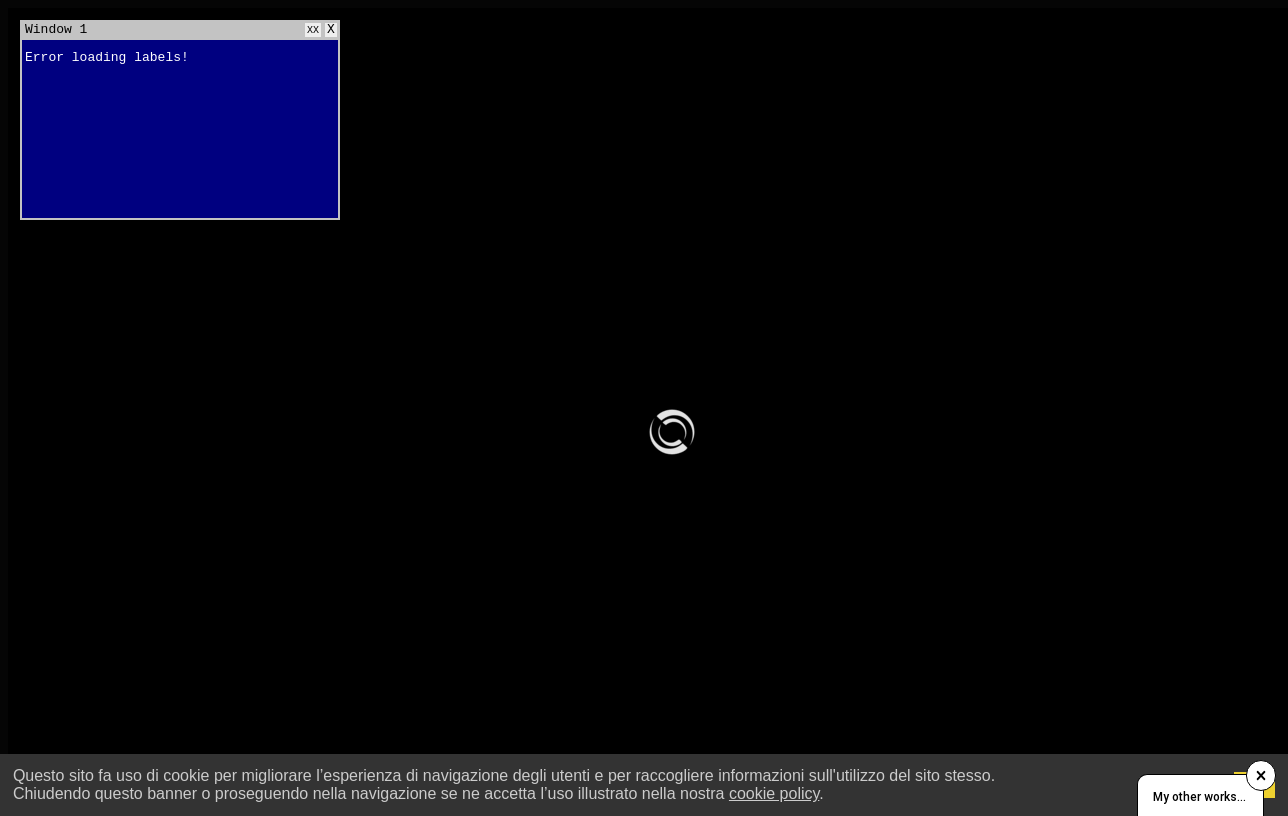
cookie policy (774, 793)
